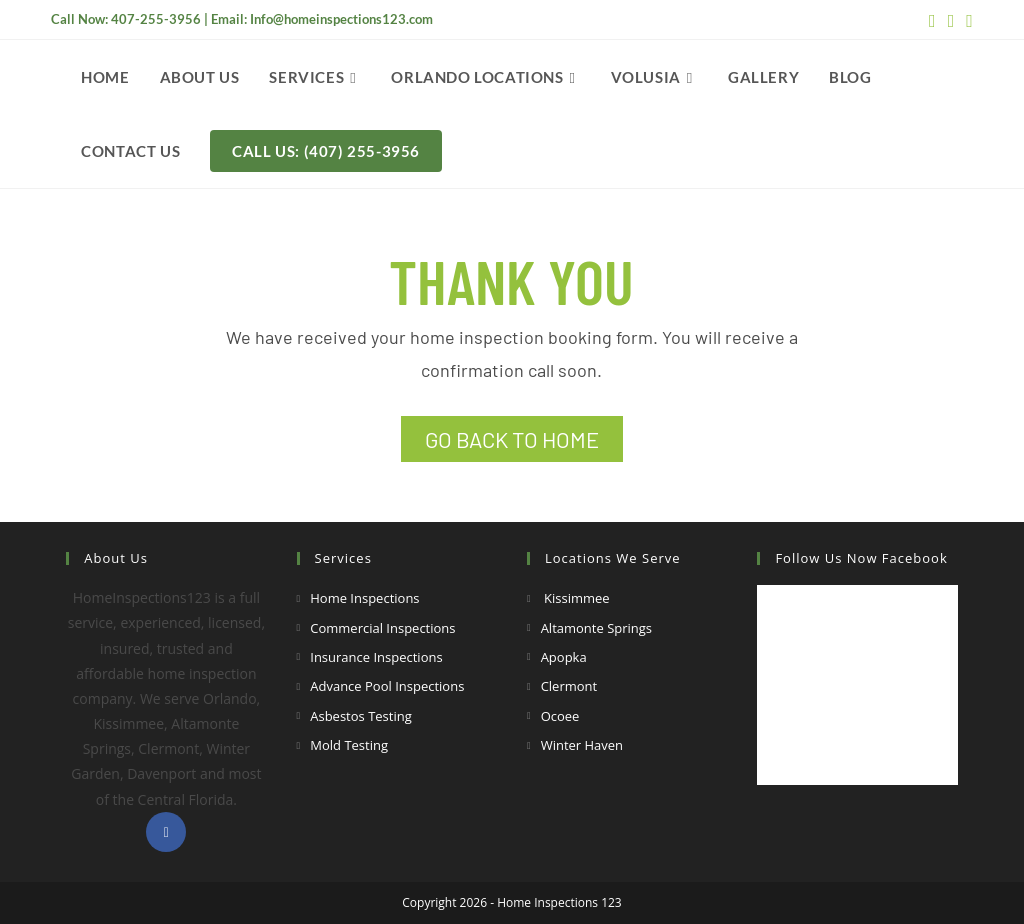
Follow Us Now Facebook (861, 558)
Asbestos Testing (361, 716)
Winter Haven (582, 745)
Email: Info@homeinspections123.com (322, 19)
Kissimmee (575, 598)
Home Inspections (364, 598)
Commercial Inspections (382, 628)
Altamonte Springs (596, 628)
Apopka (564, 657)
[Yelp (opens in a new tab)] (966, 20)
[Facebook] (166, 832)
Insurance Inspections (376, 657)
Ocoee (560, 716)
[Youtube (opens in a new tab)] (951, 20)
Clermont (569, 686)
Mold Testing (349, 745)
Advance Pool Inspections (387, 686)
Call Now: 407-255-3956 (126, 19)
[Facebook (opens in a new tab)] (932, 20)
